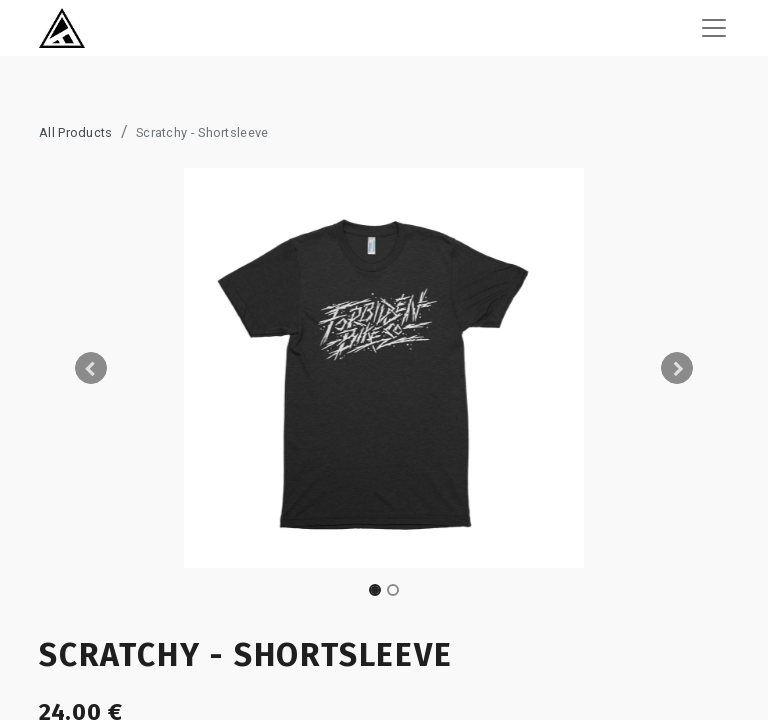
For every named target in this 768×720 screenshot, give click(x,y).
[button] (91, 368)
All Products (76, 132)
